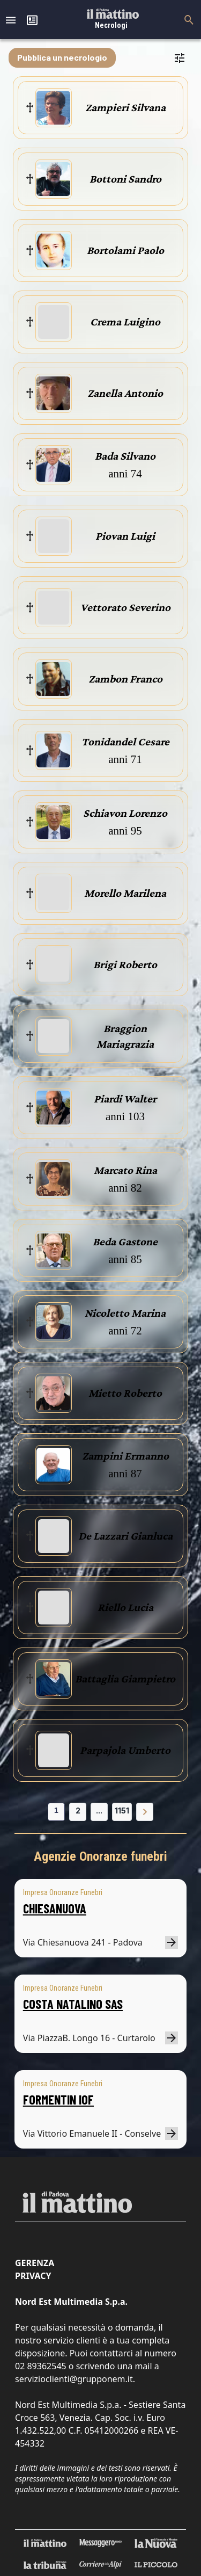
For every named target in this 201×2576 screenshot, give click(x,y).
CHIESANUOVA (54, 1908)
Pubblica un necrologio (62, 57)
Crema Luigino (125, 321)
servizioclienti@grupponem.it (74, 2379)
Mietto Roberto (125, 1393)
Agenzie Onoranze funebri (100, 1856)
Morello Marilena (125, 893)
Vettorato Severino (125, 607)
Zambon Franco (125, 678)
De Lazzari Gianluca (125, 1535)
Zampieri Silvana (125, 107)
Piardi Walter (125, 1098)
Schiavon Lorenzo (125, 813)
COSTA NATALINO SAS (73, 2004)
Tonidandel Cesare (125, 741)
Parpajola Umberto (125, 1750)
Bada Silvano (125, 455)
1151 (122, 1810)
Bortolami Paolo (125, 250)
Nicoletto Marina (125, 1313)
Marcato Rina (125, 1170)
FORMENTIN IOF (58, 2099)
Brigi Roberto (125, 964)
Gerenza (34, 2263)
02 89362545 (40, 2366)
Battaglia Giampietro (125, 1678)
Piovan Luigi (125, 535)
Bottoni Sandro (125, 178)
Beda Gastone (125, 1241)
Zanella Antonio (125, 393)
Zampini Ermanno (125, 1455)
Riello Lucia (125, 1607)
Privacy (33, 2276)
